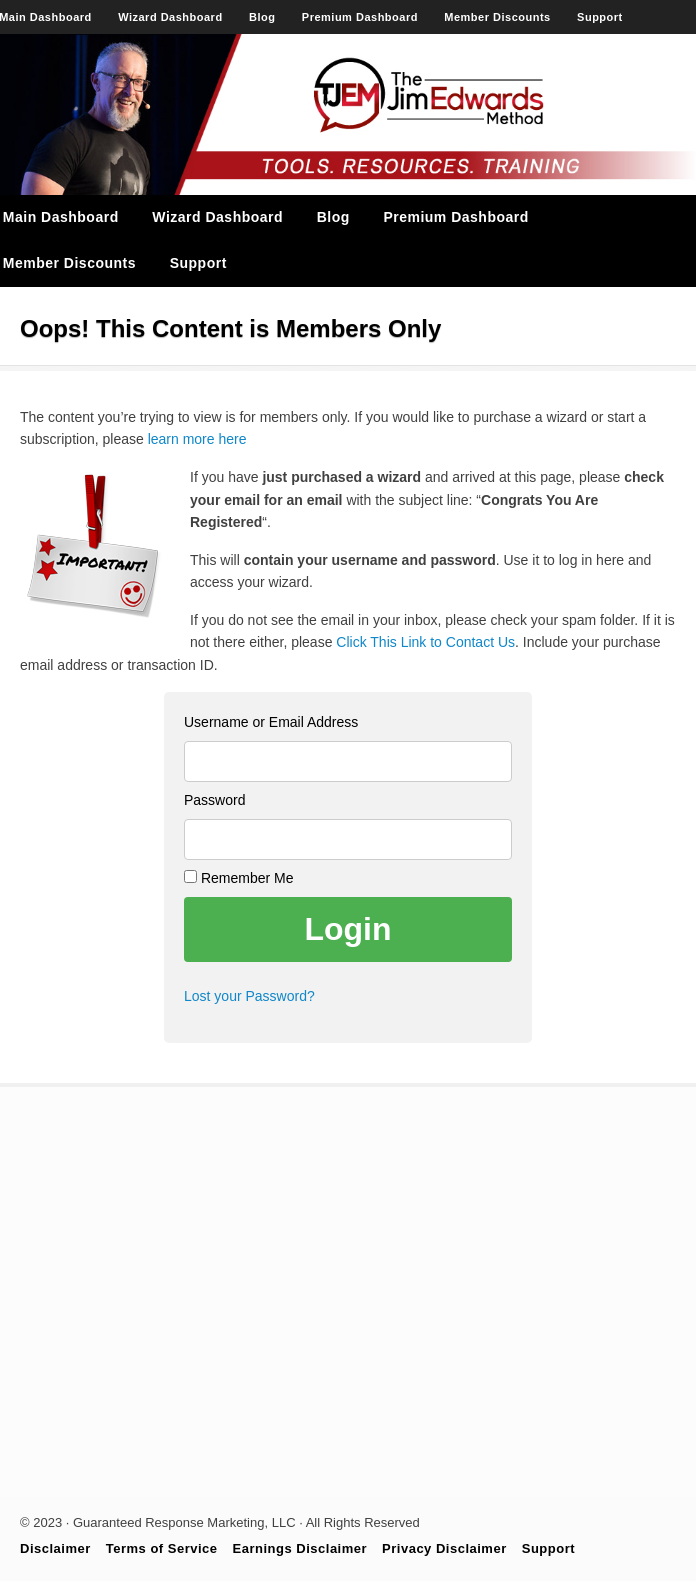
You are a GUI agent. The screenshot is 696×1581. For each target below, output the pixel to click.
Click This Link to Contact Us (425, 642)
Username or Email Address (271, 722)
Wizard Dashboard (170, 17)
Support (600, 17)
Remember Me (238, 878)
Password (214, 800)
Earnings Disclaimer (300, 1548)
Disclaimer (55, 1548)
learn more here (197, 439)
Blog (262, 17)
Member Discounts (497, 17)
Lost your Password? (249, 996)
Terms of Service (162, 1548)
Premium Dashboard (360, 17)
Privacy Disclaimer (444, 1548)
